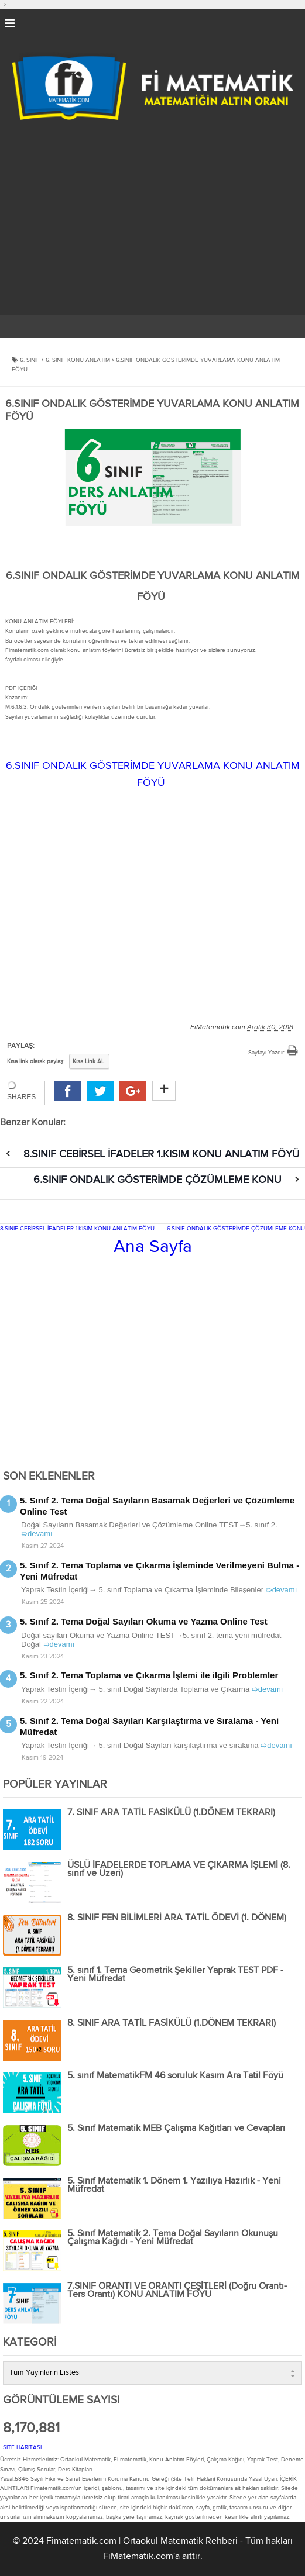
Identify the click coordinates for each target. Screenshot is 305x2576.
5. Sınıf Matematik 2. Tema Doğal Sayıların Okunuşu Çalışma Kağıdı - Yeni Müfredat (172, 2238)
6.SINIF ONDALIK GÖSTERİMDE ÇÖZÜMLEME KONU (157, 1180)
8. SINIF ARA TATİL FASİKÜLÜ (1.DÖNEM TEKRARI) (171, 2023)
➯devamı (37, 1533)
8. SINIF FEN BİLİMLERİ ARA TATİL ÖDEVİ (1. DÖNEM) (176, 1918)
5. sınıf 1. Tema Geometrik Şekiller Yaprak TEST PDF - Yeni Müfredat (175, 1975)
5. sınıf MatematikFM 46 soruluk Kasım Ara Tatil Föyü (175, 2076)
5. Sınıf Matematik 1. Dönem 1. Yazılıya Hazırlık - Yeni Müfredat (174, 2185)
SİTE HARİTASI (22, 2447)
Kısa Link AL (88, 1061)
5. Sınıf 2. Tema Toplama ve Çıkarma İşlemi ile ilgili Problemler (149, 1675)
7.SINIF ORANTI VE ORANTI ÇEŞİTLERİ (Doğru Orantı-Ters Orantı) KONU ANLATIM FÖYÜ (177, 2290)
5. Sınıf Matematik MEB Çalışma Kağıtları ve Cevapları (176, 2128)
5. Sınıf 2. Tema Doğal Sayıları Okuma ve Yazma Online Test (144, 1621)
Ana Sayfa (153, 1247)
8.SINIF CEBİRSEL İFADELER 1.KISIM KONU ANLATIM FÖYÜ (161, 1154)
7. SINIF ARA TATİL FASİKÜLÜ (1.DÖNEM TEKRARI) (171, 1813)
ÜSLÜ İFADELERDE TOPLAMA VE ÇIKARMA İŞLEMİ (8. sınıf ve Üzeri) (178, 1869)
